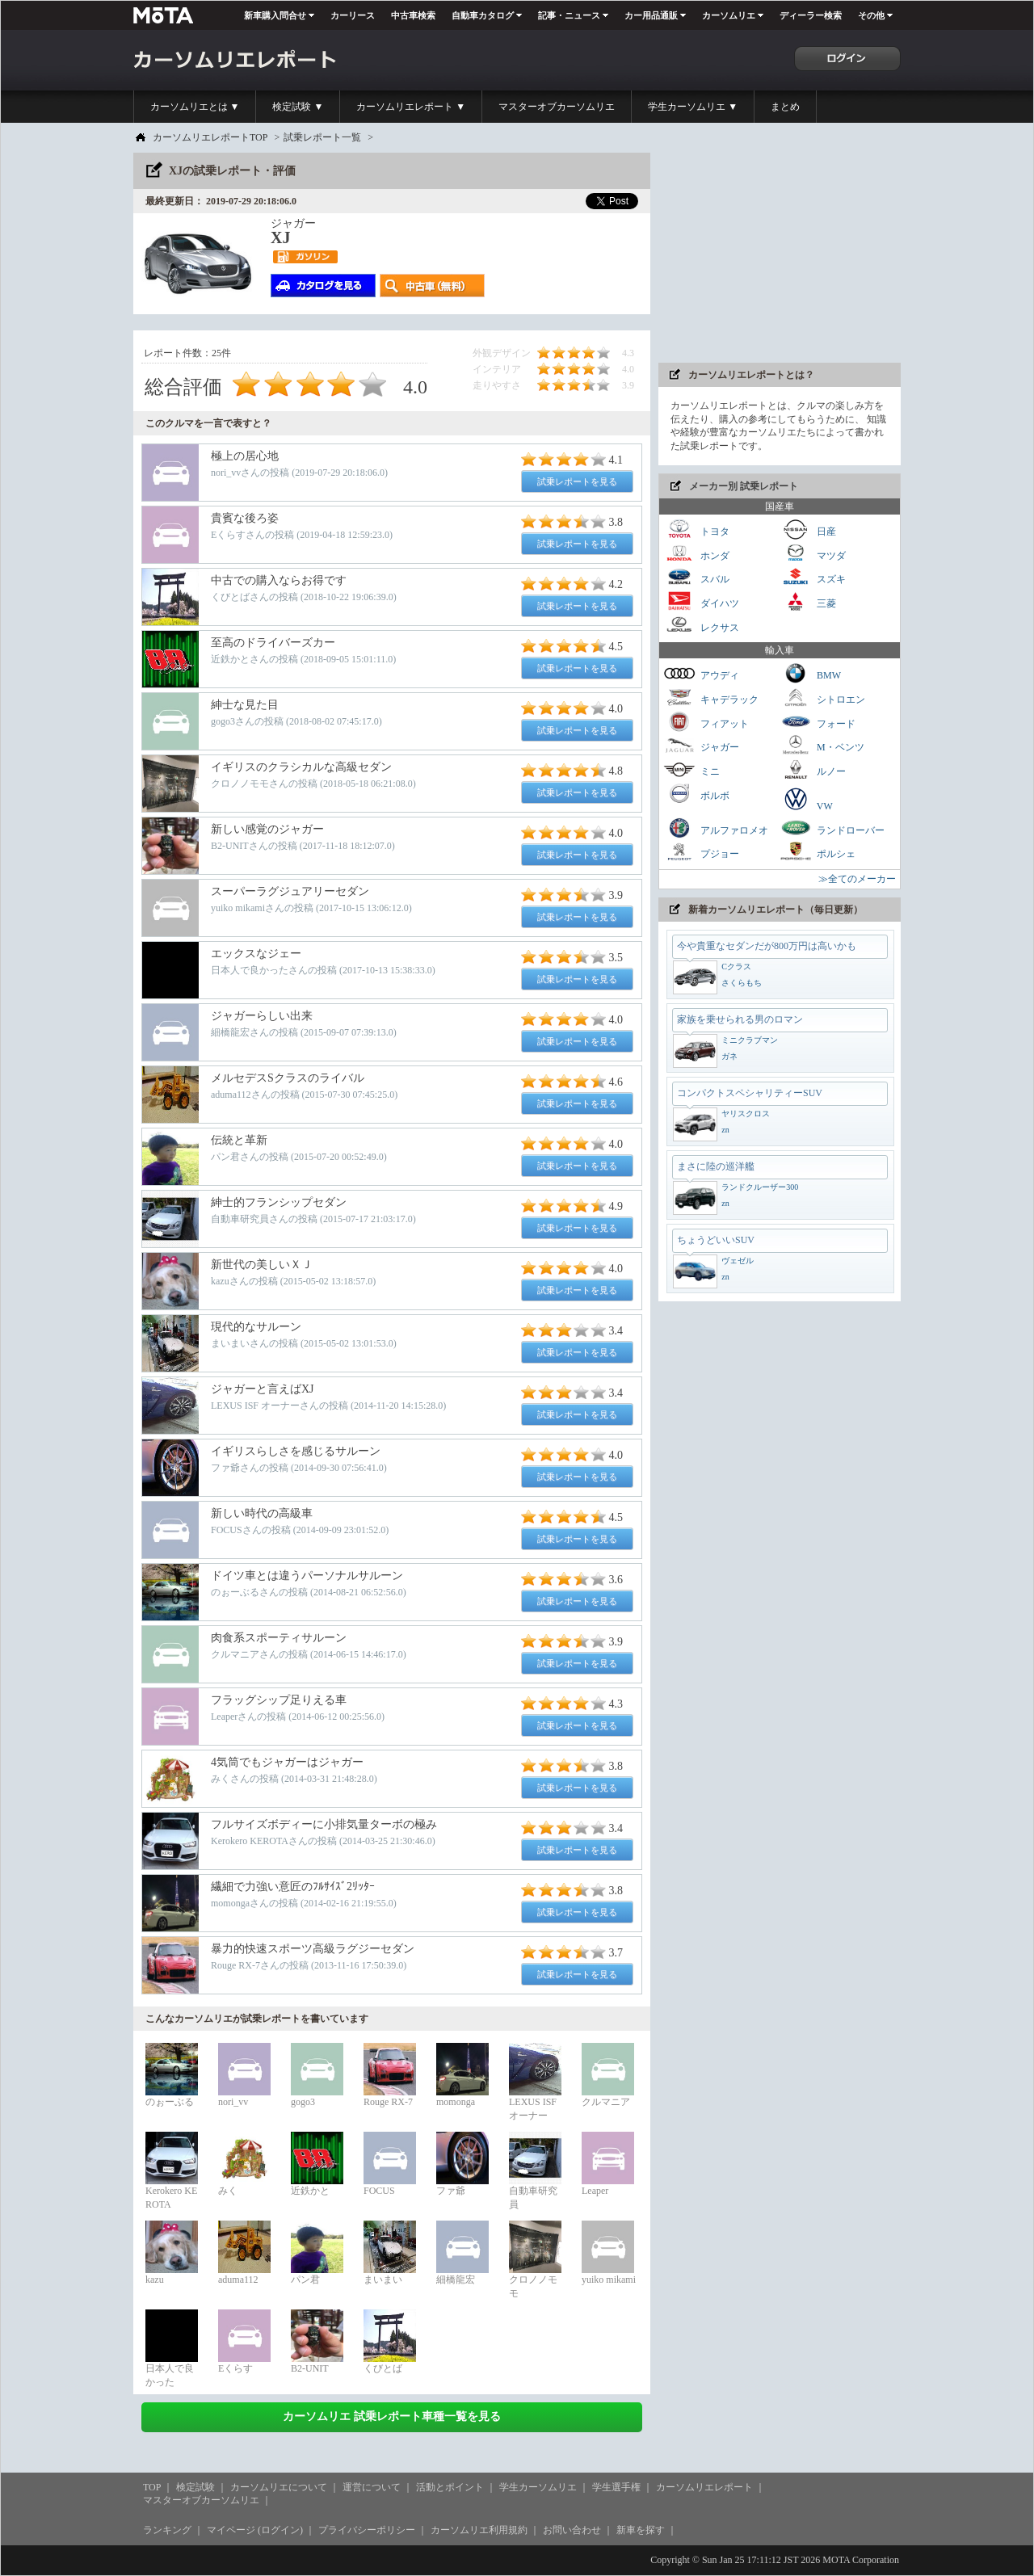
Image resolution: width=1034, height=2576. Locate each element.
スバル (696, 577)
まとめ (785, 106)
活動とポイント (450, 2487)
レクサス (701, 626)
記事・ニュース (569, 15)
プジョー (701, 852)
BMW (810, 673)
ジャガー (701, 745)
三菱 (808, 601)
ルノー (813, 769)
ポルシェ (817, 852)
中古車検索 (413, 15)
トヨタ (696, 529)
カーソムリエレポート (704, 2487)
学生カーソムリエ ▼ (693, 106)
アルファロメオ (715, 828)
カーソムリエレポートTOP (210, 137)
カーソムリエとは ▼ (195, 106)
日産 (808, 529)
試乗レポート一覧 (322, 137)
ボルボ (696, 794)
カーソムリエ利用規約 (479, 2530)
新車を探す (640, 2530)
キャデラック (711, 697)
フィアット (706, 722)
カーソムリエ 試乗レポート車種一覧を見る (392, 2416)
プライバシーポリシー (366, 2530)
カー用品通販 (651, 15)
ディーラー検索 (811, 15)
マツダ (813, 554)
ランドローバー (832, 828)
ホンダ (696, 554)
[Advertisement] (779, 254)
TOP (152, 2487)
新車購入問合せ (275, 15)
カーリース (352, 15)
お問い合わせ (572, 2530)
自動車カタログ (483, 15)
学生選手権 (616, 2487)
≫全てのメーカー (857, 879)
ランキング (167, 2530)
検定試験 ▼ (297, 106)
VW (806, 799)
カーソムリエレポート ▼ (410, 106)
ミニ (691, 769)
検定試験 (195, 2487)
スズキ (813, 577)
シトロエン (822, 697)
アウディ (701, 673)
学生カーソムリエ (538, 2487)
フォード (817, 722)
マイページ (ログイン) (255, 2530)
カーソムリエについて (278, 2487)
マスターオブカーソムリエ (556, 106)
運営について (372, 2487)
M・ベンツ (822, 745)
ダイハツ (701, 601)
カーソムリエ (728, 15)
